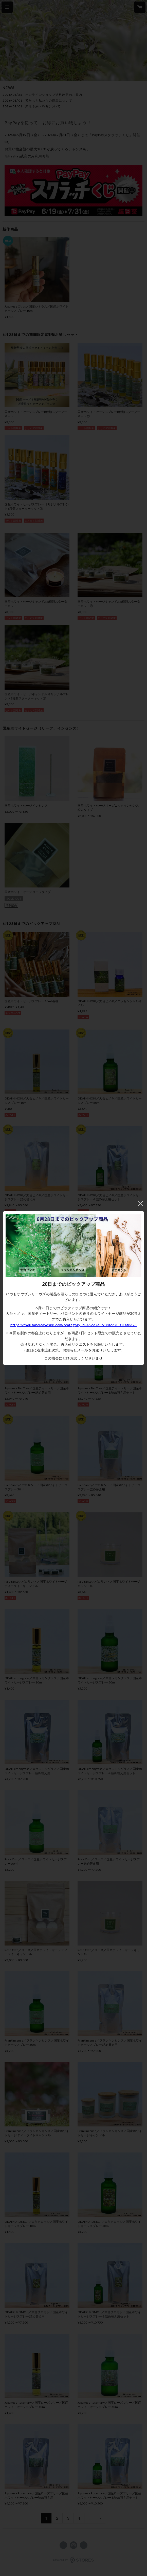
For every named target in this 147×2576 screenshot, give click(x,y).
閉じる (140, 1203)
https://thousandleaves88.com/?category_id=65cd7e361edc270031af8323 (73, 1325)
